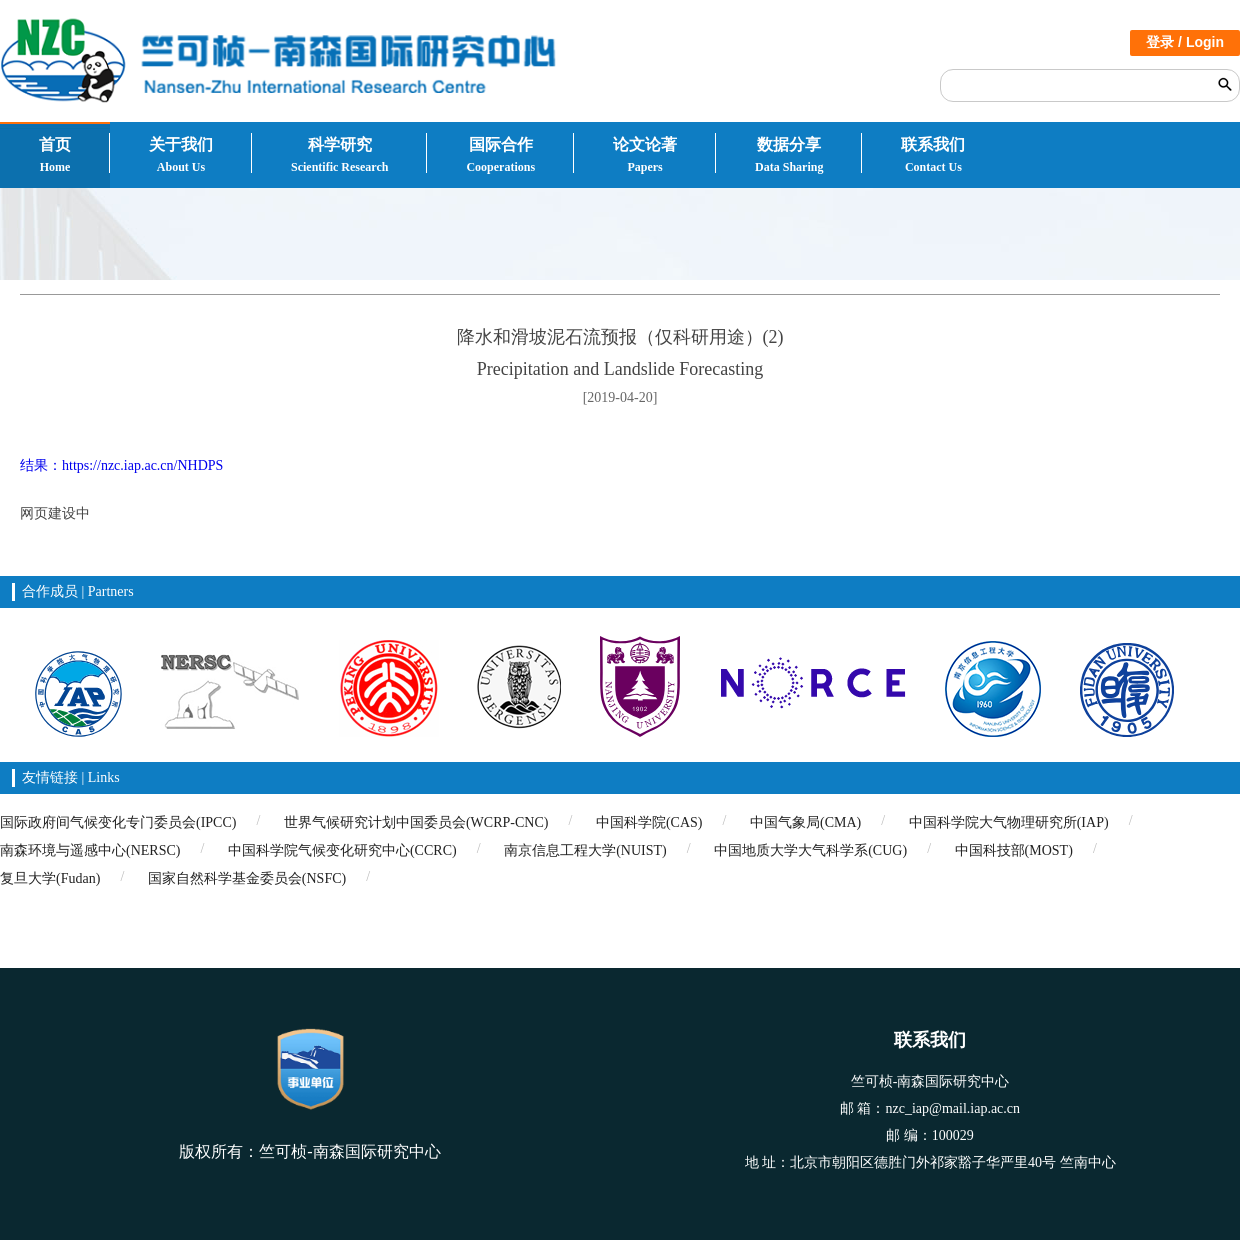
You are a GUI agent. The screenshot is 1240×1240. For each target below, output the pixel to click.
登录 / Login (1185, 42)
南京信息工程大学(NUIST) (585, 850)
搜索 (1225, 84)
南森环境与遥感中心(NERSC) (90, 850)
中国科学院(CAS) (649, 822)
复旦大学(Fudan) (50, 878)
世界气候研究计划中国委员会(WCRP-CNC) (416, 822)
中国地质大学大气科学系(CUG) (810, 850)
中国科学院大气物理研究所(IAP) (1009, 822)
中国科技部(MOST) (1014, 850)
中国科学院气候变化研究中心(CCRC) (342, 850)
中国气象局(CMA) (805, 822)
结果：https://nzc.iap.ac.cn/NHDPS (121, 465)
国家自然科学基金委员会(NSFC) (247, 878)
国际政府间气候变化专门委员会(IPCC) (118, 822)
